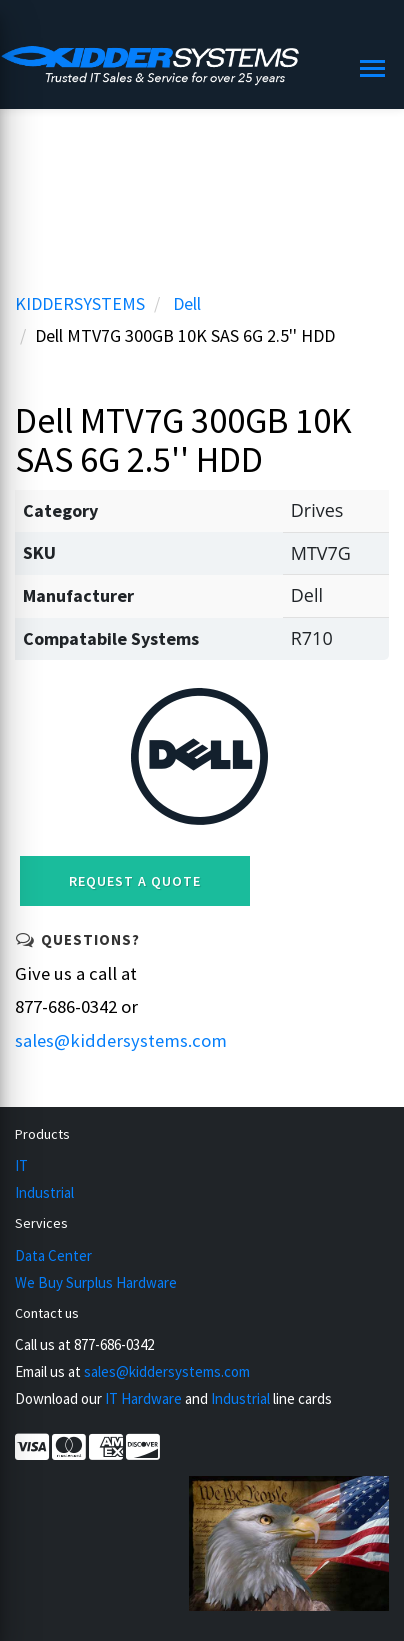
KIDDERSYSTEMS (80, 303)
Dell (187, 303)
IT (21, 1165)
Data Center (53, 1255)
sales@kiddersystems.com (121, 1040)
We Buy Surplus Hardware (96, 1282)
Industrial (44, 1192)
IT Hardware (143, 1398)
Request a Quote (135, 881)
